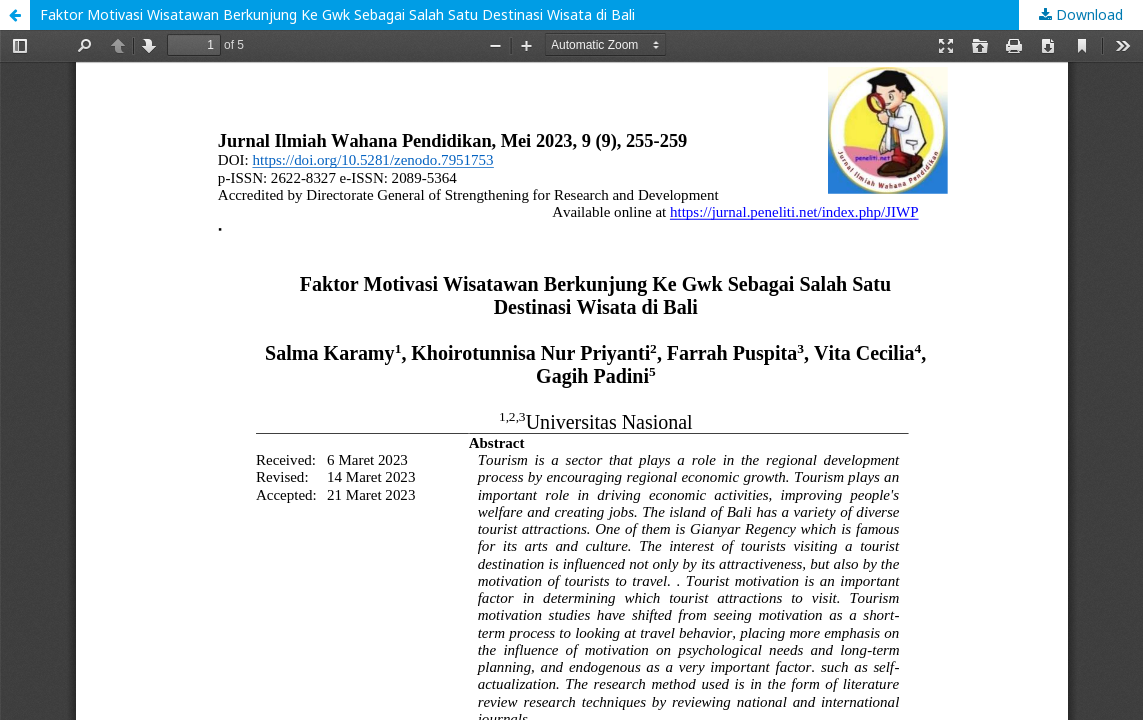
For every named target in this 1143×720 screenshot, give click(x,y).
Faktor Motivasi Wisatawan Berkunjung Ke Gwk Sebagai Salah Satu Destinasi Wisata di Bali (337, 14)
